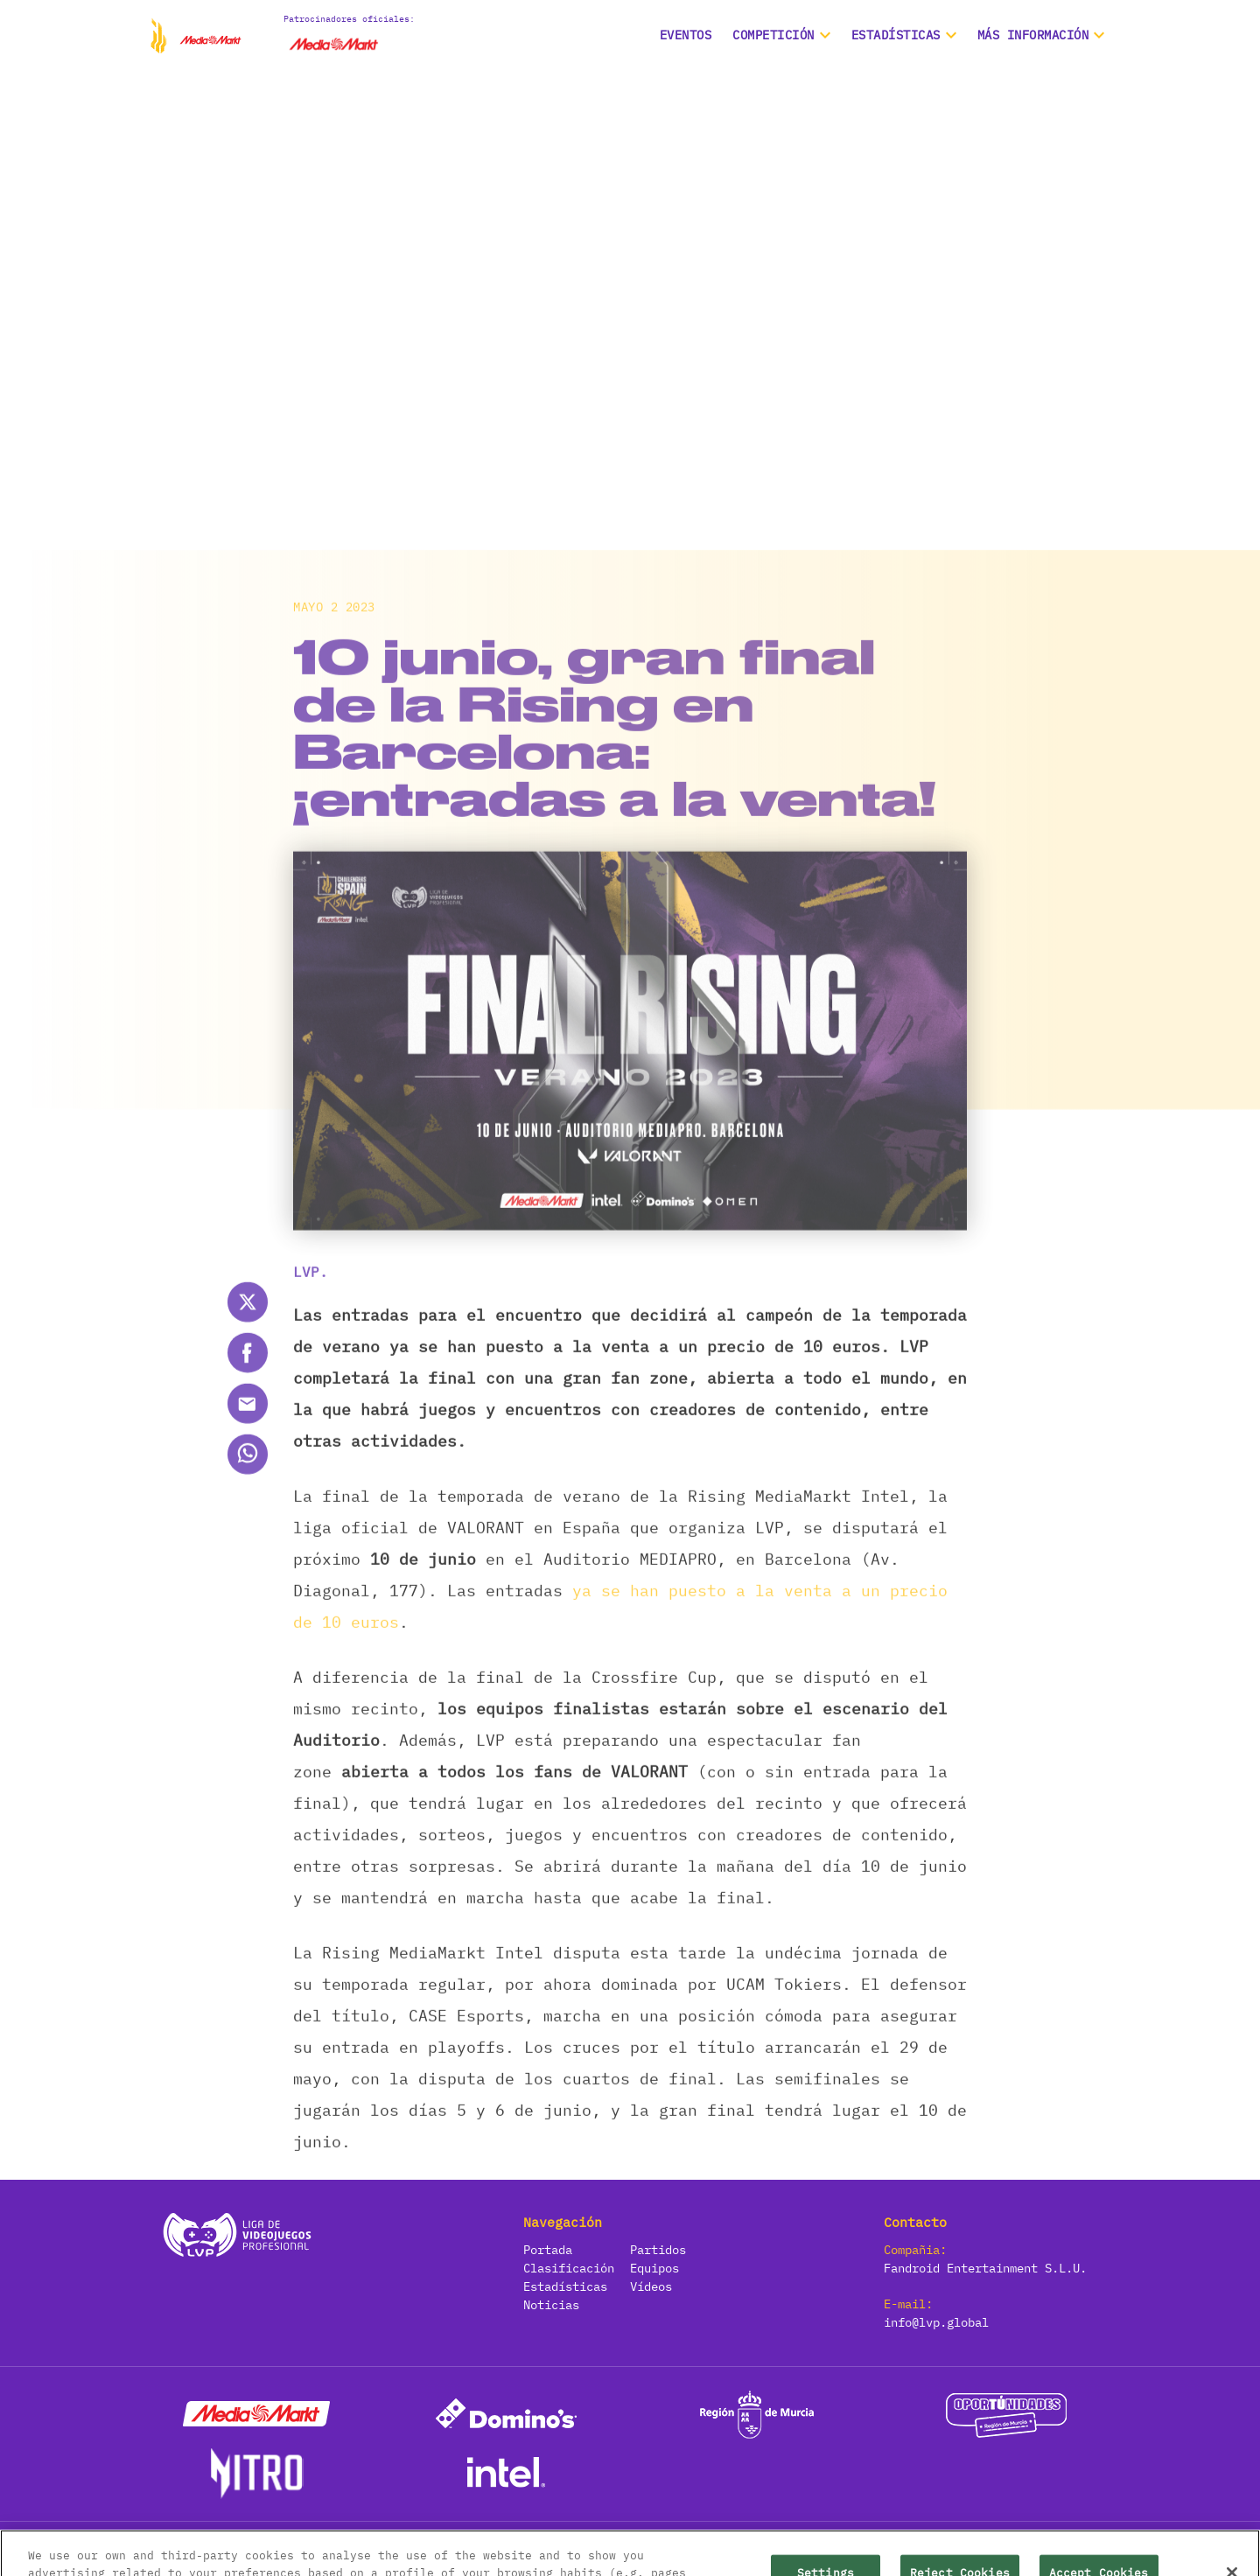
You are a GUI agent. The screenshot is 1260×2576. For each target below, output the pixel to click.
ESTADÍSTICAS (896, 35)
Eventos (686, 35)
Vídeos (651, 2286)
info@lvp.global (936, 2322)
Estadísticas (565, 2286)
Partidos (658, 2250)
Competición (773, 35)
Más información (1033, 35)
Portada (547, 2250)
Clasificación (568, 2268)
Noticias (551, 2305)
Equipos (654, 2268)
